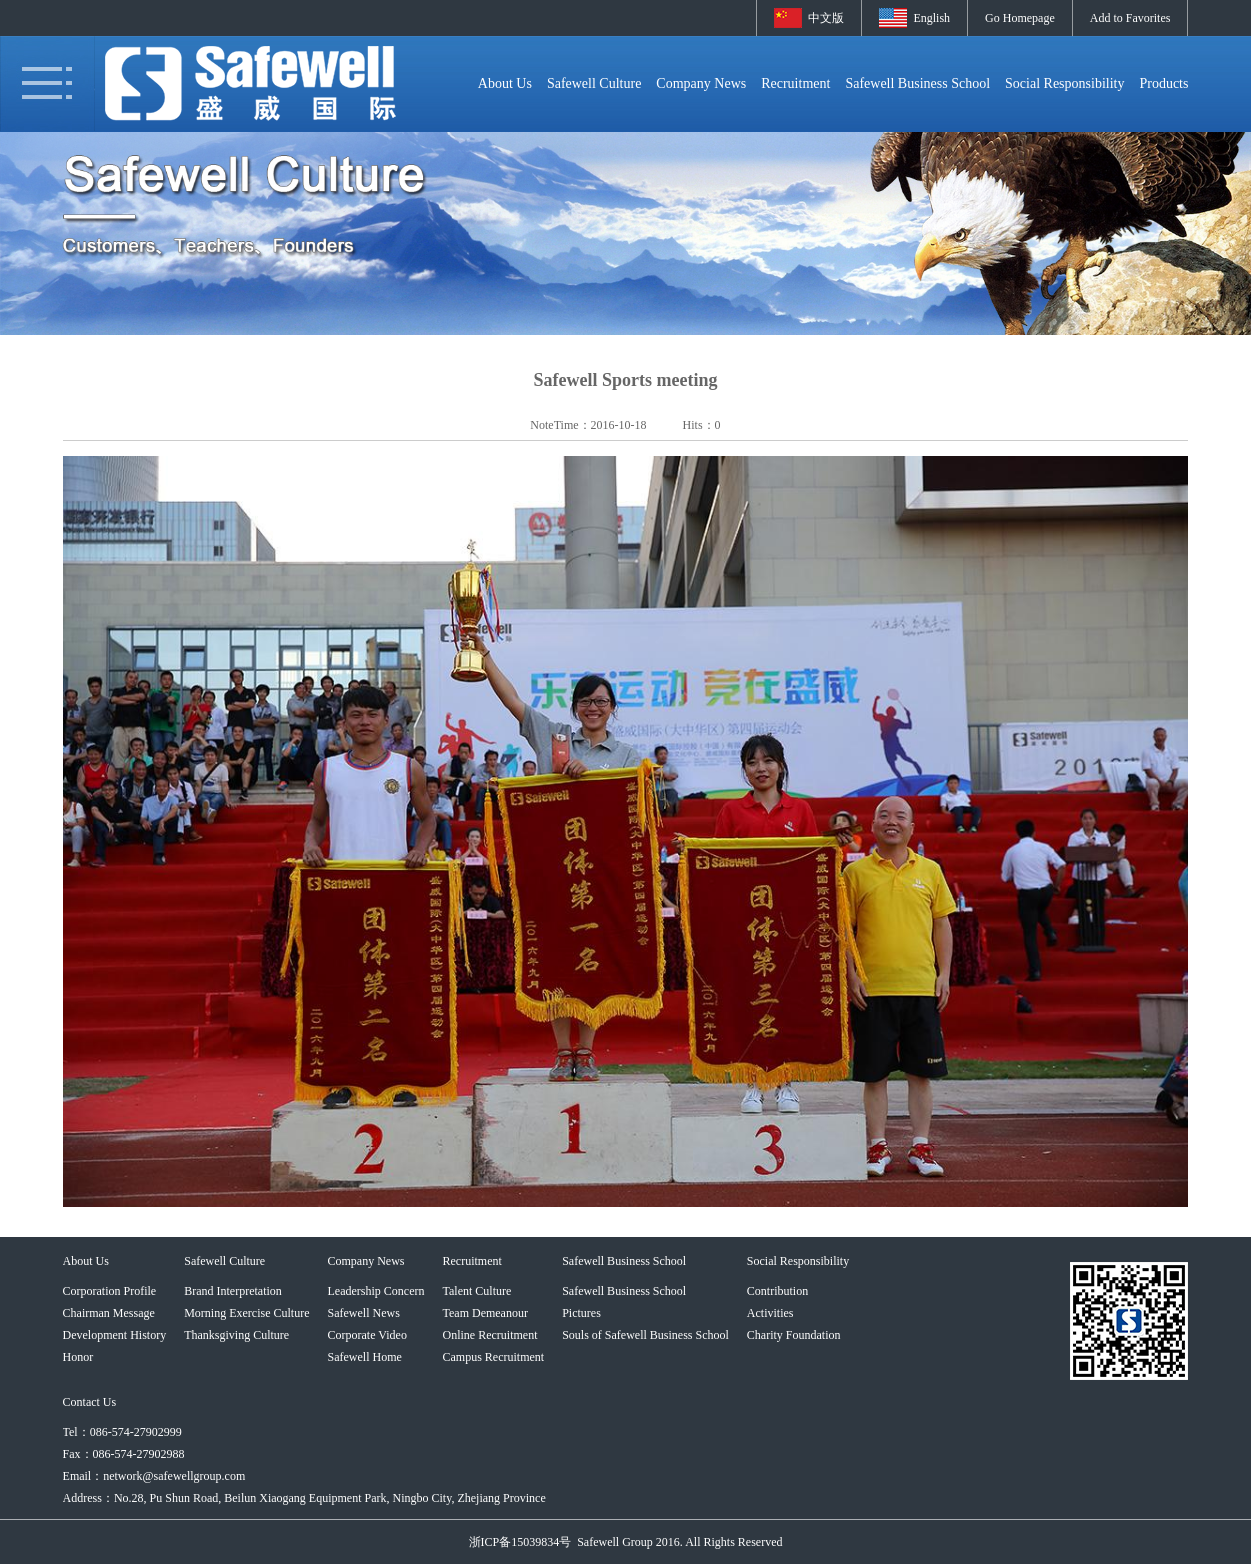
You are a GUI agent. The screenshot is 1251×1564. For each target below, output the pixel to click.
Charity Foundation (794, 1335)
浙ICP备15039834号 (520, 1542)
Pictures (581, 1313)
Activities (770, 1313)
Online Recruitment (489, 1335)
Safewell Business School (917, 83)
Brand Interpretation (233, 1291)
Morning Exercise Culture (246, 1313)
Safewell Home (365, 1357)
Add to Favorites (1130, 18)
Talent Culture (476, 1291)
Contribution (777, 1291)
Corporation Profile (110, 1291)
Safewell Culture (594, 83)
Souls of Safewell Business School (645, 1335)
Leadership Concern (376, 1291)
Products (1163, 83)
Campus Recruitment (493, 1357)
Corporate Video (367, 1335)
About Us (505, 83)
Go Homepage (1020, 18)
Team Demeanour (484, 1313)
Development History (115, 1335)
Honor (78, 1357)
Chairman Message (109, 1313)
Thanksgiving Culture (236, 1335)
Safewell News (364, 1313)
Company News (701, 83)
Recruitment (795, 83)
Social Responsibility (1064, 83)
